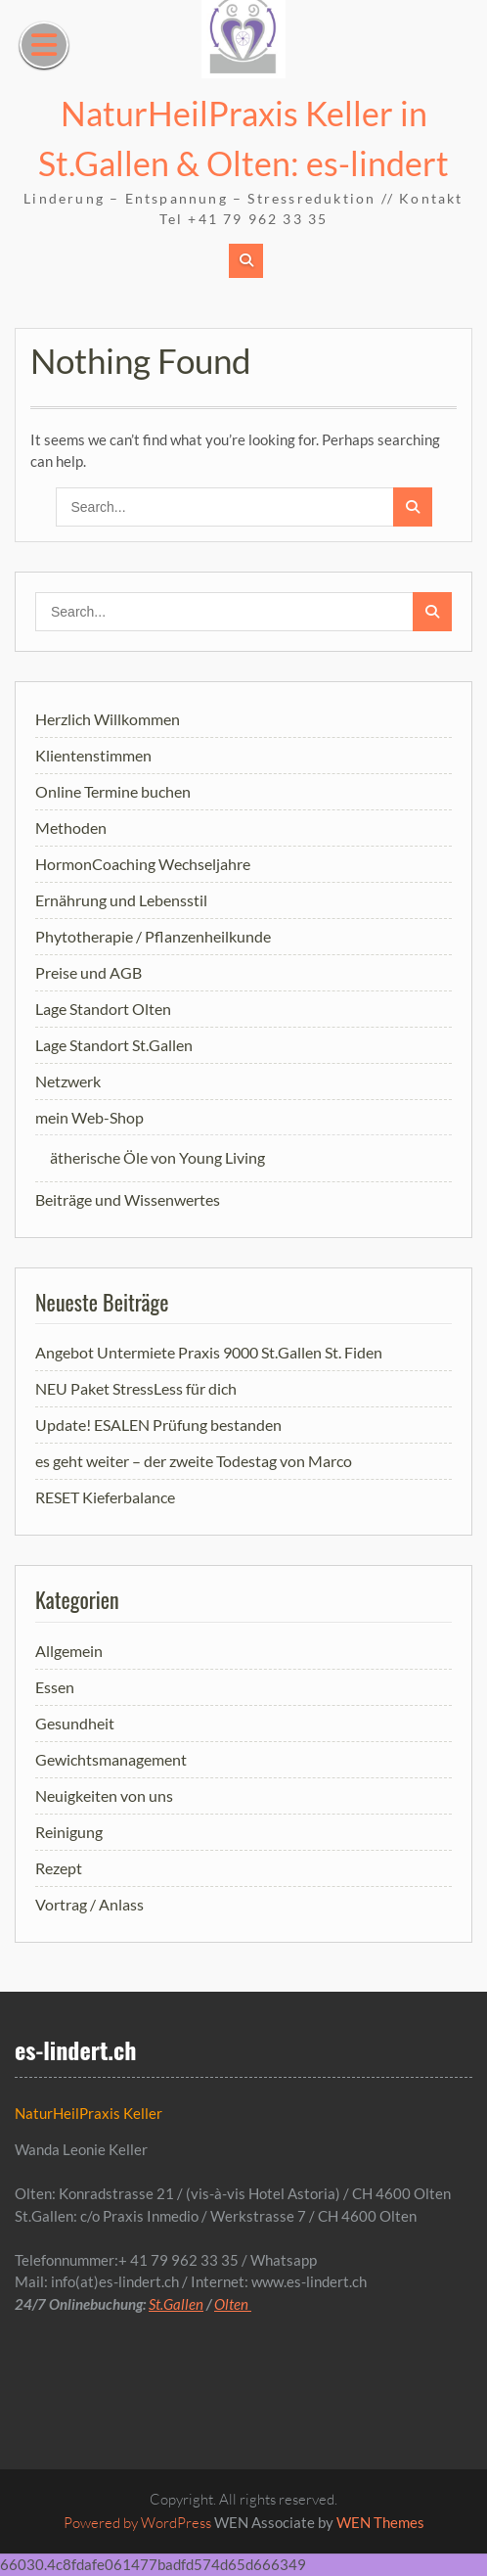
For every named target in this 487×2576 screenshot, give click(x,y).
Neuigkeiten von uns (104, 1795)
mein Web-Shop (89, 1117)
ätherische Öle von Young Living (157, 1157)
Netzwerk (68, 1081)
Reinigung (69, 1831)
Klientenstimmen (93, 755)
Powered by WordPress (137, 2522)
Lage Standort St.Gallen (114, 1044)
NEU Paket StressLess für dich (136, 1388)
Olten (232, 2304)
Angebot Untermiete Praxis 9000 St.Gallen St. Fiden (208, 1352)
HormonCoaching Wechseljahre (142, 863)
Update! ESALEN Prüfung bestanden (158, 1424)
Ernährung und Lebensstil (121, 900)
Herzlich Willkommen (107, 719)
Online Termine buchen (113, 791)
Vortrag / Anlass (89, 1904)
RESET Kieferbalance (105, 1497)
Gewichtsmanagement (111, 1759)
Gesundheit (74, 1723)
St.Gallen (176, 2304)
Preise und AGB (88, 972)
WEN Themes (380, 2522)
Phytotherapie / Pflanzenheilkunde (153, 936)
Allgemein (69, 1650)
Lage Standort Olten (103, 1008)
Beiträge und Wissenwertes (127, 1199)
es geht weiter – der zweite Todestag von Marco (193, 1460)
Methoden (71, 827)
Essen (54, 1687)
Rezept (58, 1868)
